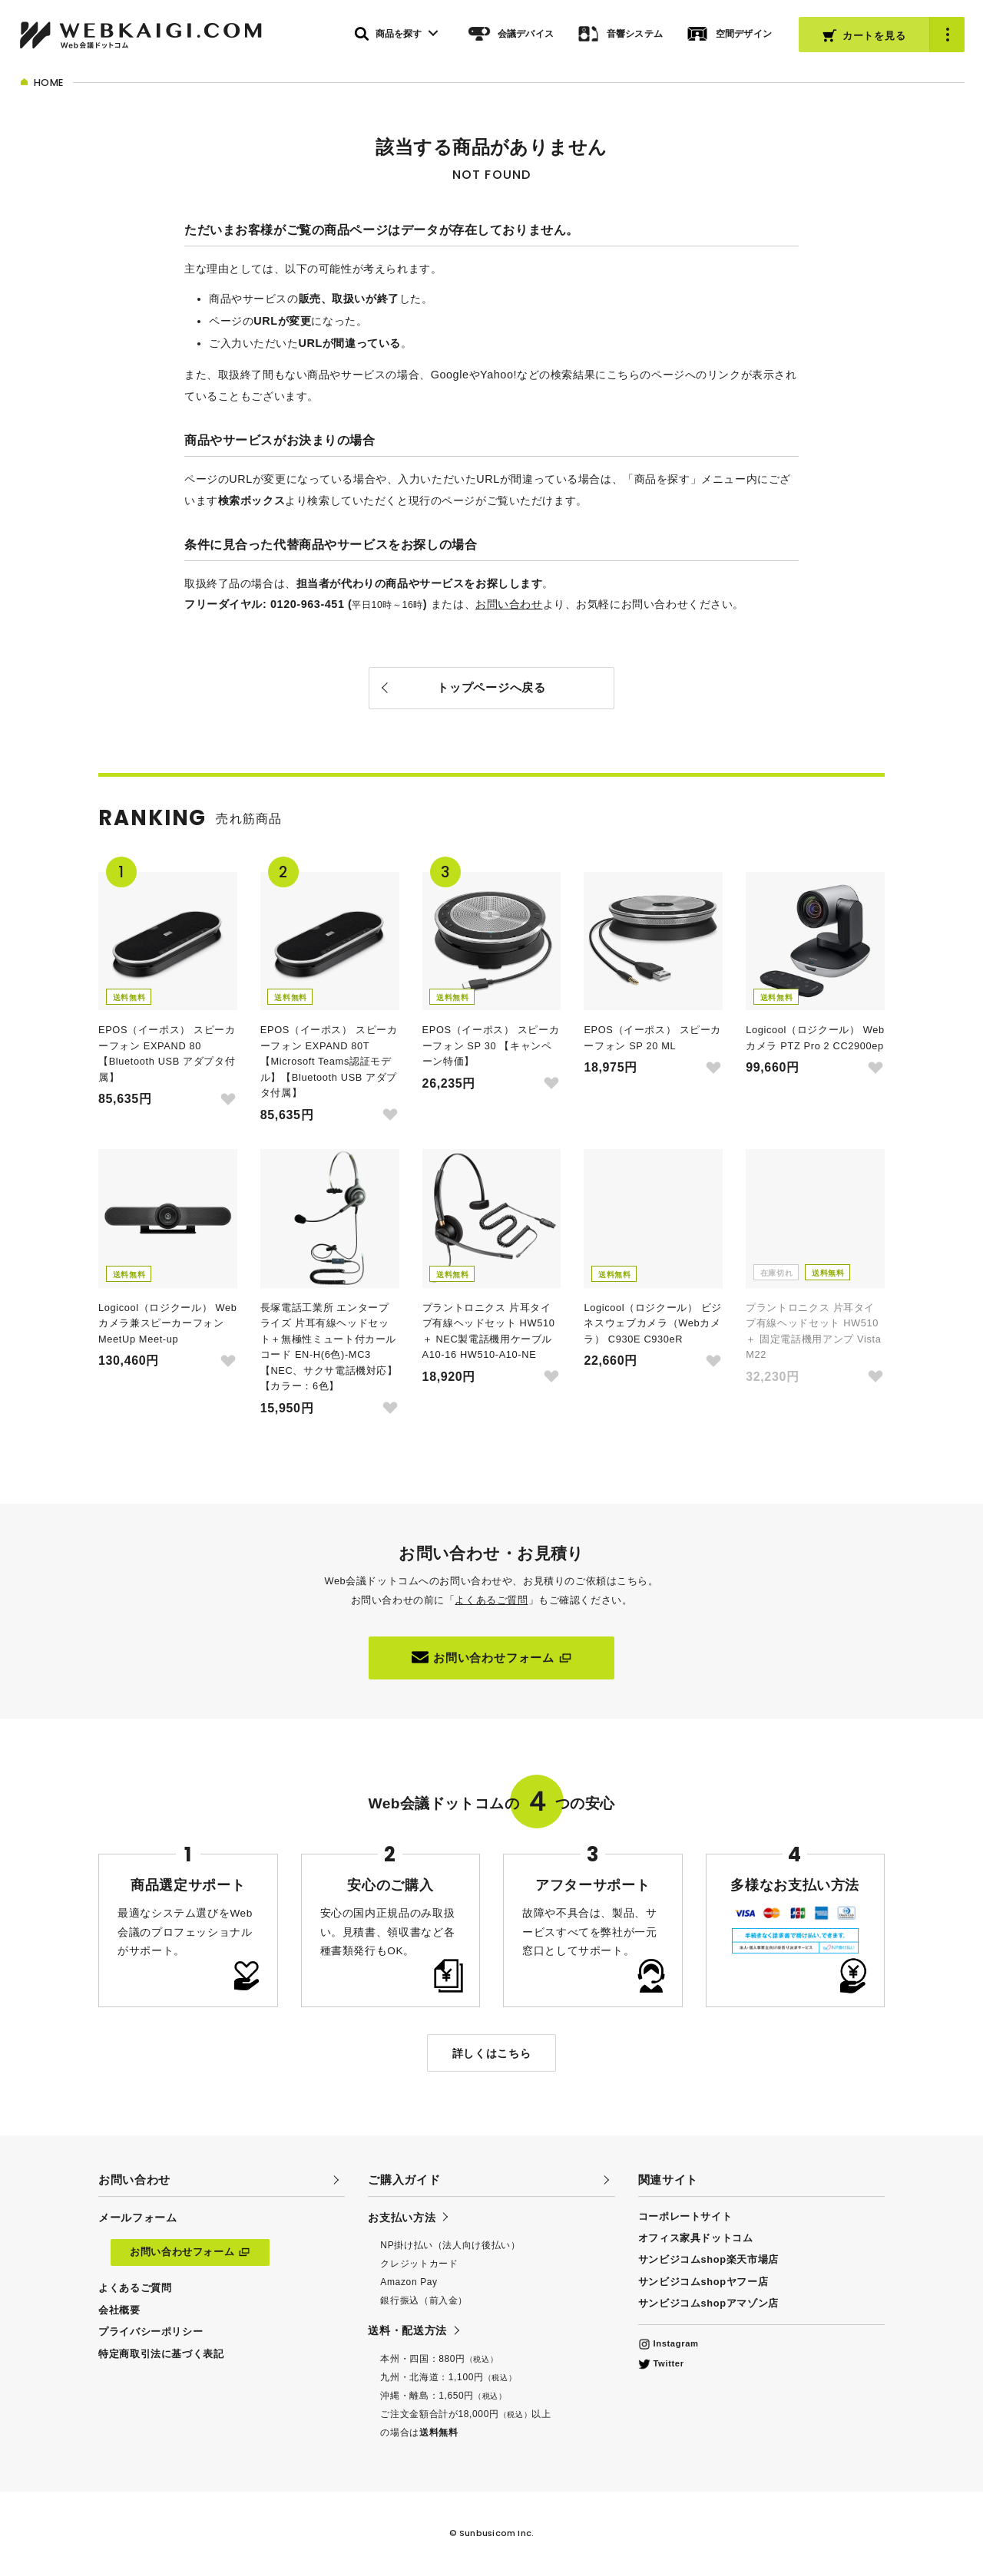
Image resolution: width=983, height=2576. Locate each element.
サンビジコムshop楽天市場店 (708, 2259)
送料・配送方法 (407, 2330)
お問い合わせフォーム (491, 1657)
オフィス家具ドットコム (695, 2238)
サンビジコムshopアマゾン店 (708, 2303)
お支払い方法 (401, 2217)
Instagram (668, 2343)
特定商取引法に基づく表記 (161, 2354)
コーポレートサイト (685, 2216)
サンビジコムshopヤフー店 (703, 2281)
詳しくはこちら (491, 2053)
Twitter (661, 2363)
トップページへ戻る (491, 687)
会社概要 (119, 2310)
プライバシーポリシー (150, 2331)
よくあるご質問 (491, 1600)
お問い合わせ (508, 604)
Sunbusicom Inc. (496, 2533)
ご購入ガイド (404, 2179)
